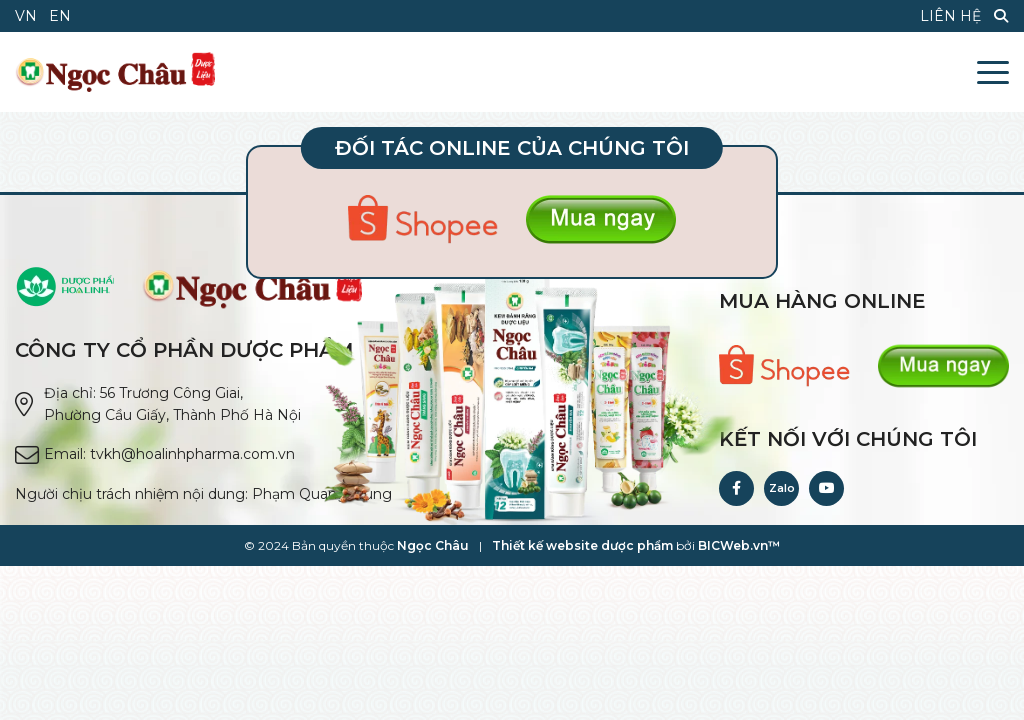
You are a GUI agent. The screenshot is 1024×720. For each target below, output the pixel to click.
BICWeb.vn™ (739, 545)
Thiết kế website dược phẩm (582, 545)
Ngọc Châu (433, 545)
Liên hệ (950, 16)
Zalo (782, 488)
